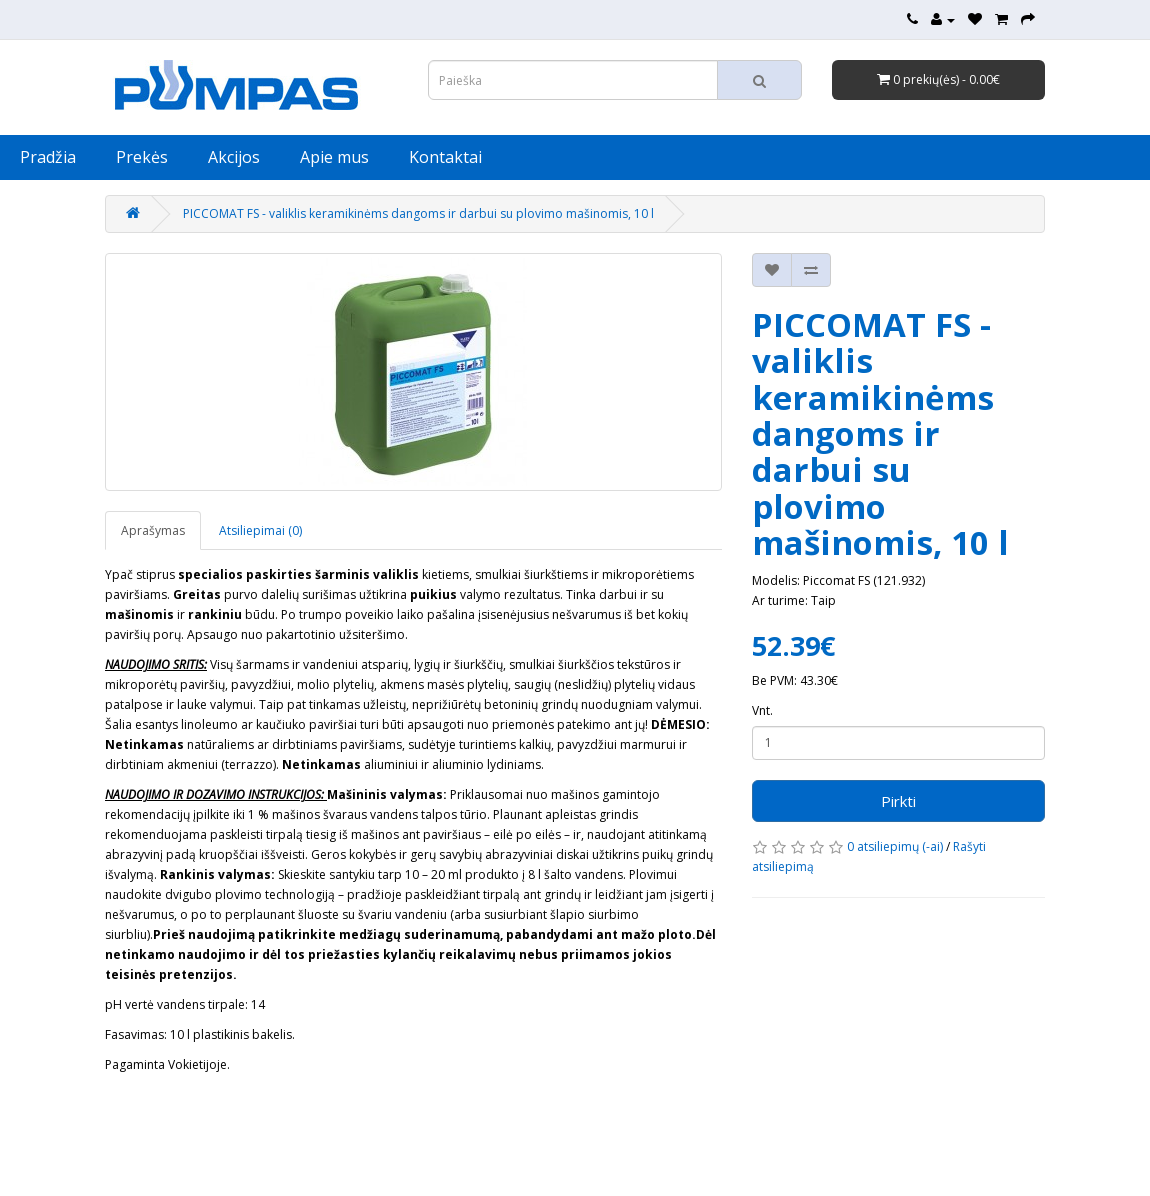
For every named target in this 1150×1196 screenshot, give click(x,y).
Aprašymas (153, 530)
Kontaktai (445, 157)
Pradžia (48, 157)
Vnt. (762, 710)
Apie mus (334, 157)
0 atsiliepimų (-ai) (895, 846)
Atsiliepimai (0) (260, 530)
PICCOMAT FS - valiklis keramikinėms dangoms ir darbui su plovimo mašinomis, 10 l (418, 213)
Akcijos (234, 157)
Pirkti (898, 801)
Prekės (142, 157)
